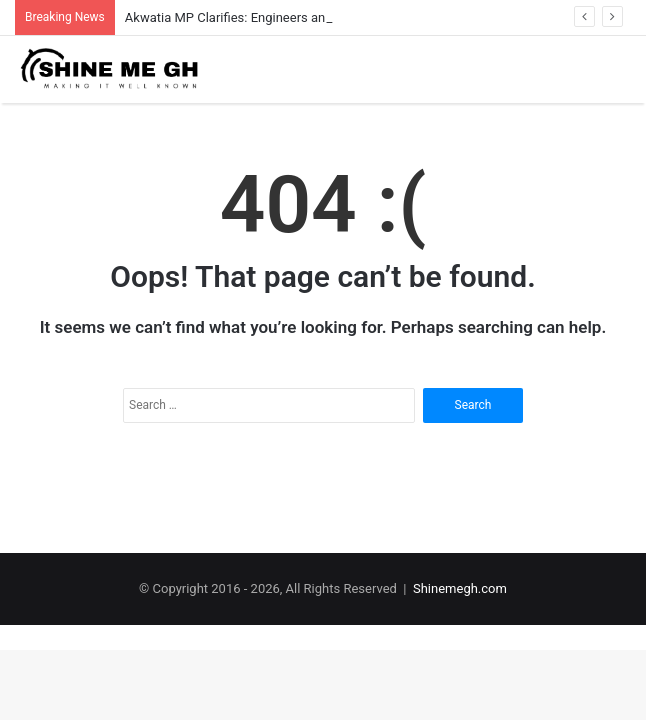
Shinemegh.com (460, 588)
